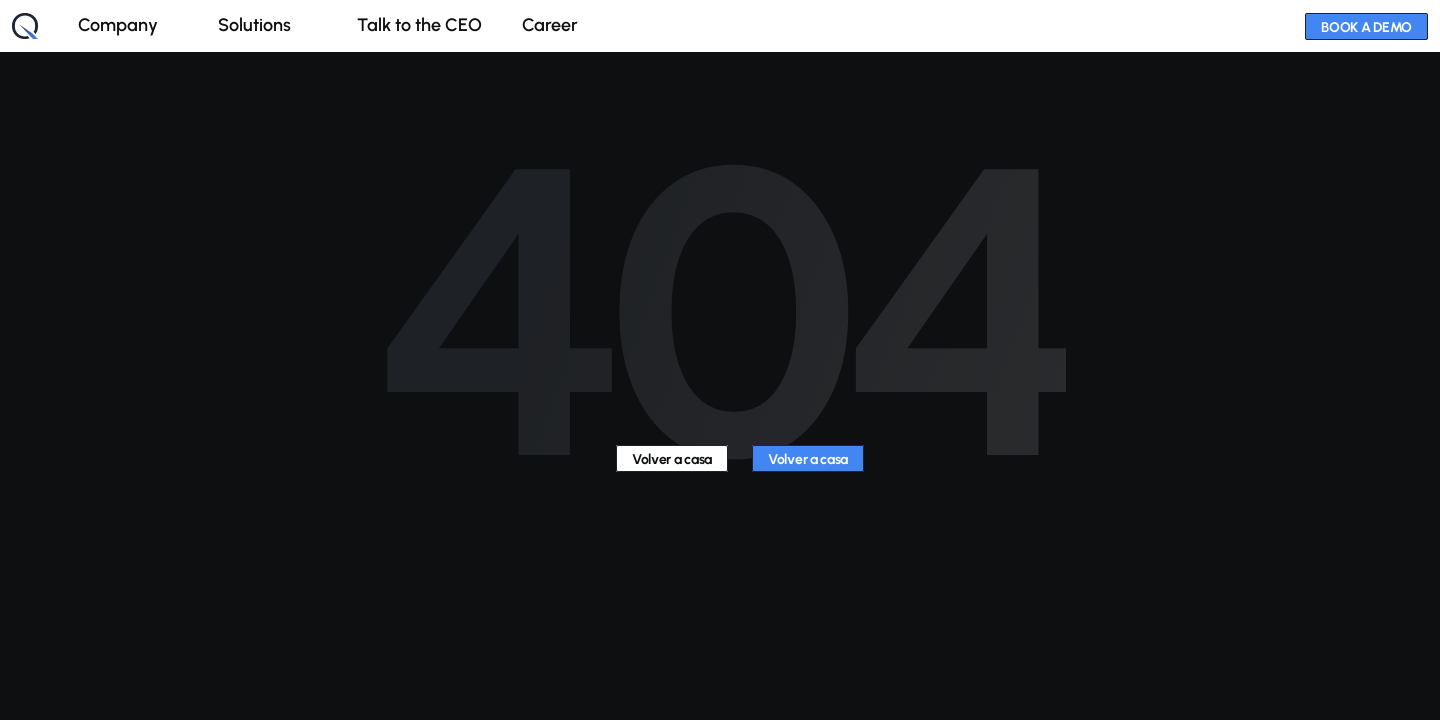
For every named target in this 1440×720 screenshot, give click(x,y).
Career (550, 25)
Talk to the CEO (419, 25)
